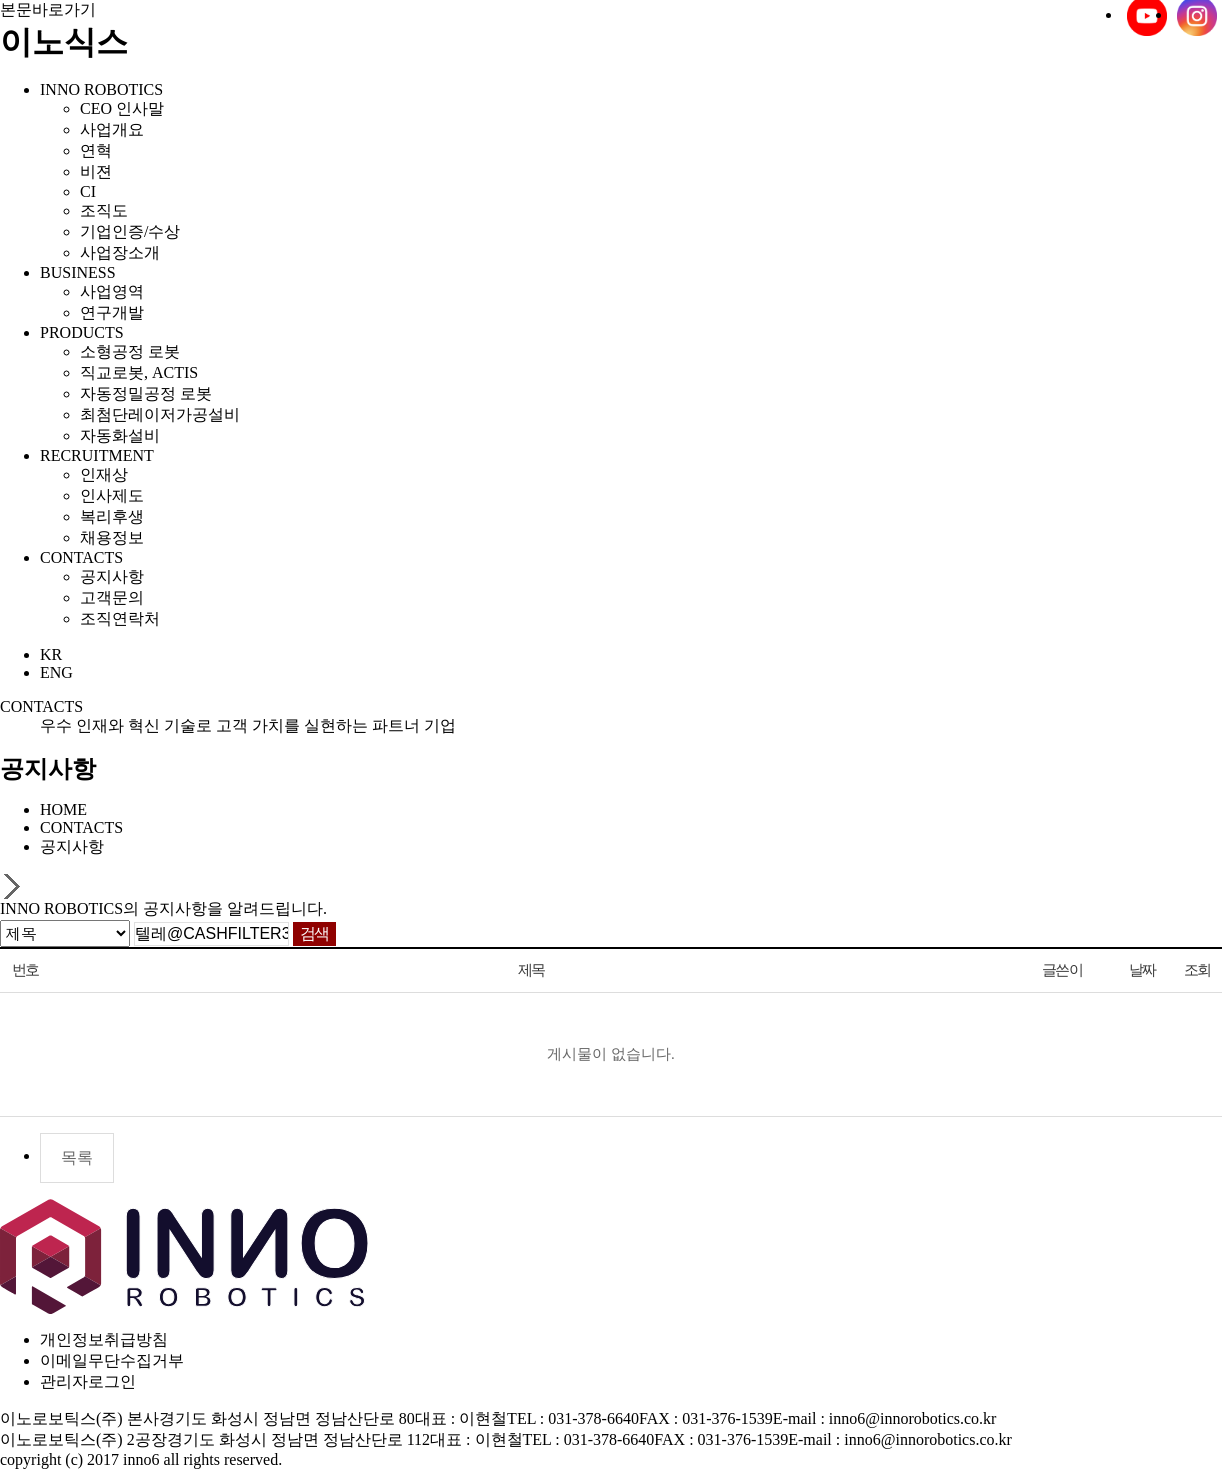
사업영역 (112, 291)
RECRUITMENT (97, 455)
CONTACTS (81, 557)
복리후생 (112, 516)
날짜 (1142, 970)
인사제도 (112, 495)
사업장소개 (120, 252)
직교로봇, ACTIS (139, 372)
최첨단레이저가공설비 (160, 414)
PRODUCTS (82, 332)
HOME (63, 809)
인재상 (104, 474)
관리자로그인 (88, 1381)
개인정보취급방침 (104, 1339)
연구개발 (112, 312)
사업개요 (112, 129)
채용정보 (112, 537)
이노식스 (64, 42)
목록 (77, 1157)
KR (51, 654)
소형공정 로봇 (130, 351)
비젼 (96, 171)
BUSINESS (78, 272)
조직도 (104, 210)
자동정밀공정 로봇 (146, 393)
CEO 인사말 (122, 108)
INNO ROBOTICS (101, 89)
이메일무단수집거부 (112, 1360)
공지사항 (112, 576)
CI (88, 191)
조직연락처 (120, 618)
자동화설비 (120, 435)
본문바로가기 (48, 9)
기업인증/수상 (130, 231)
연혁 (96, 150)
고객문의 (112, 597)
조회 (1197, 970)
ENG (56, 672)
